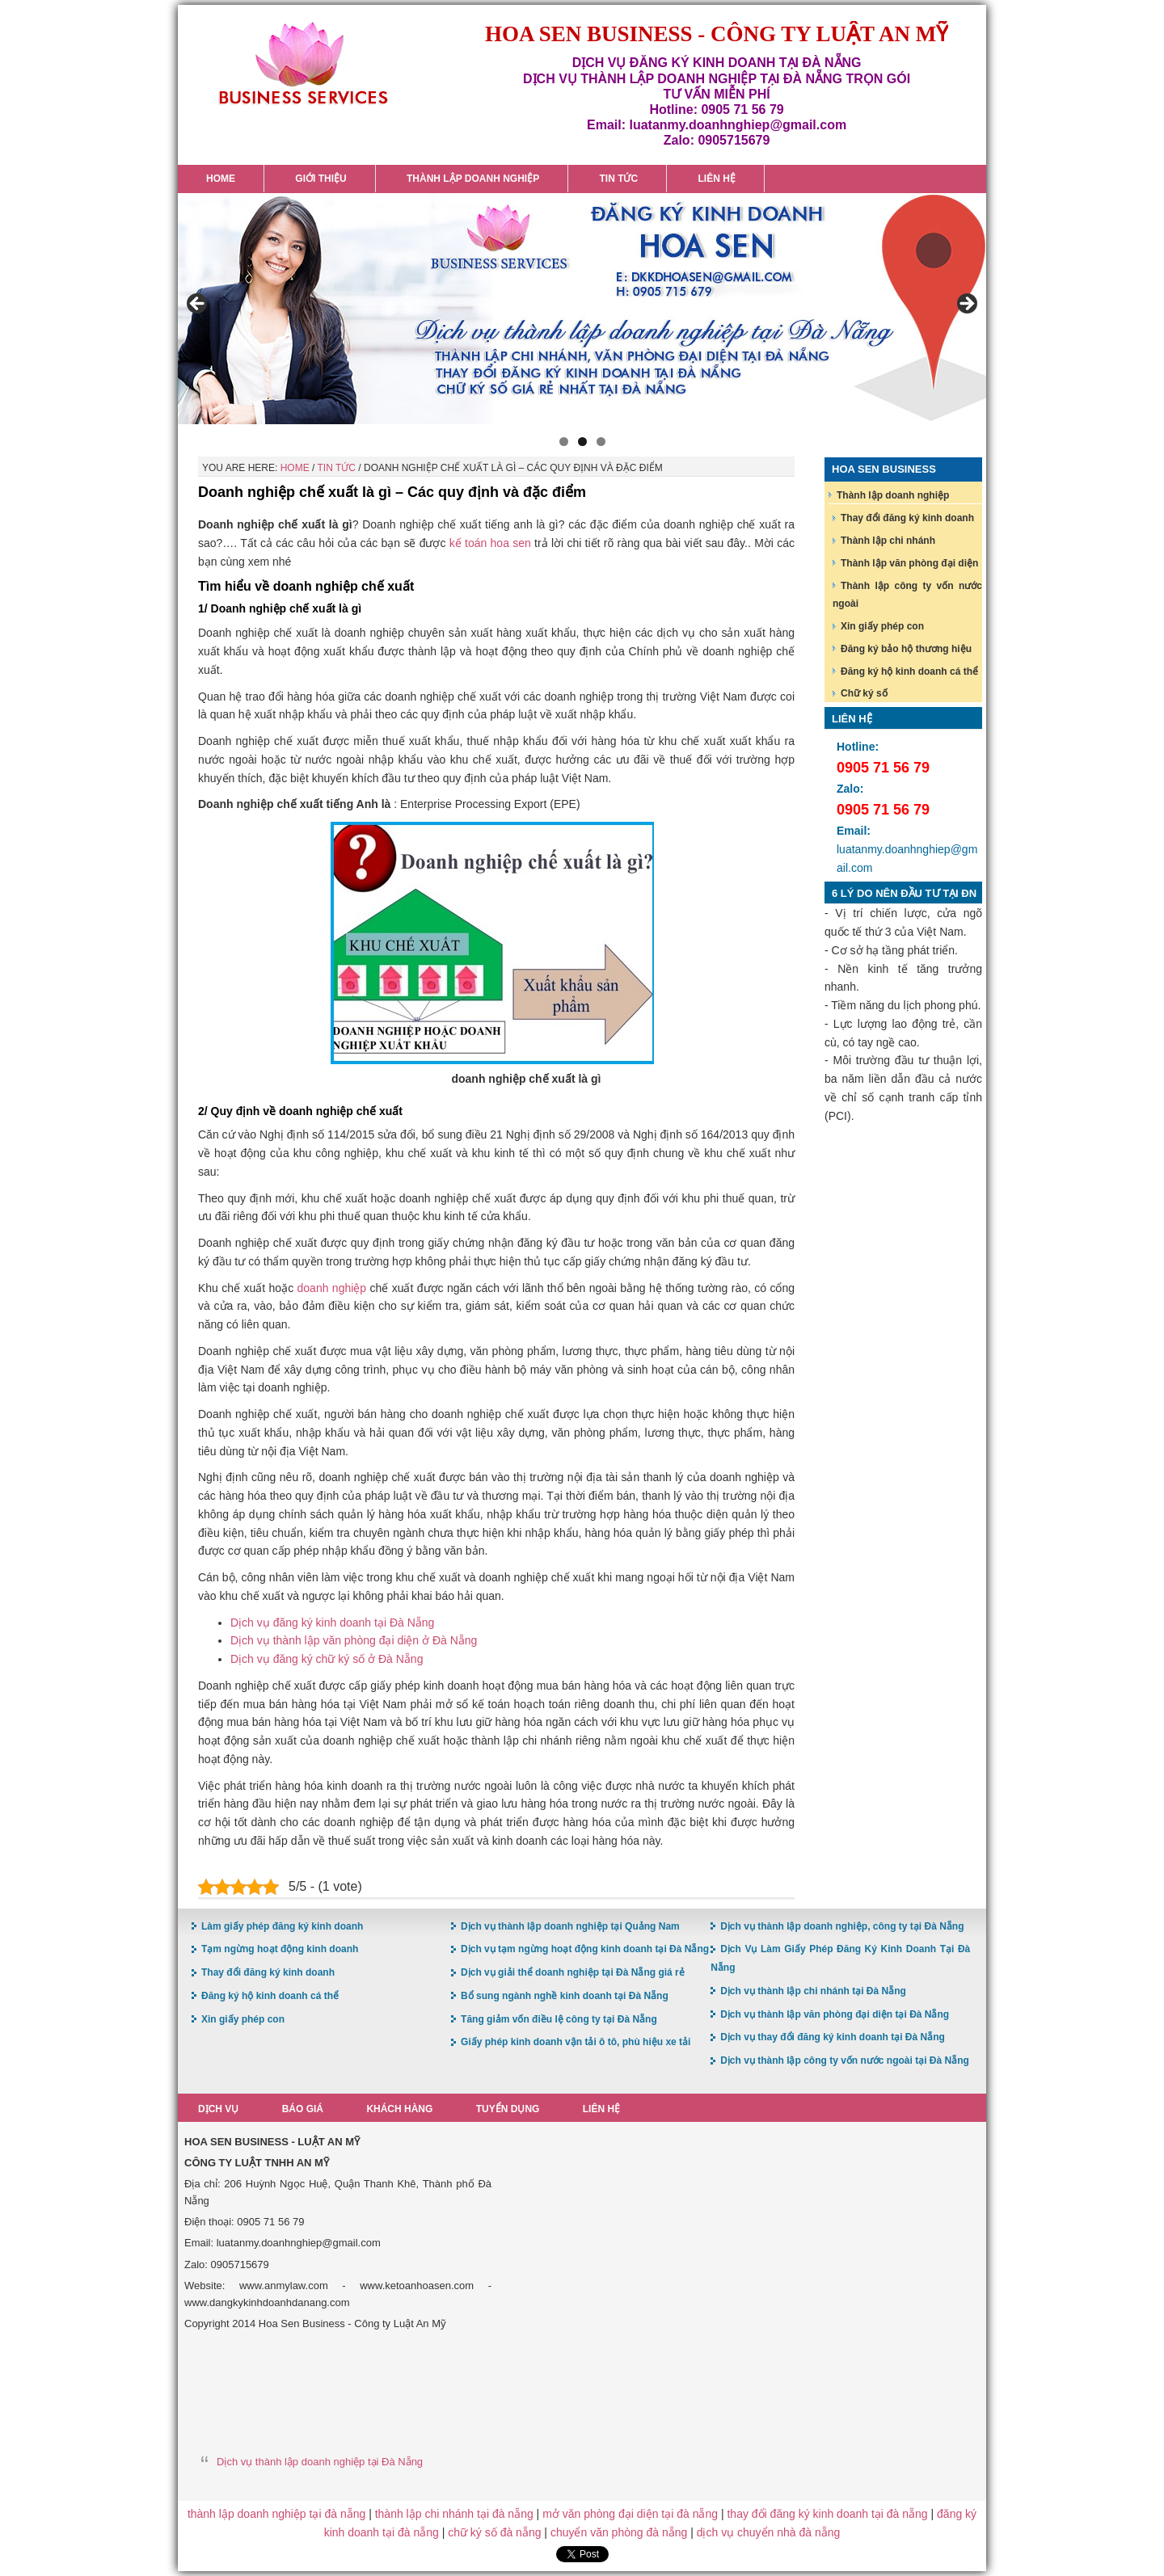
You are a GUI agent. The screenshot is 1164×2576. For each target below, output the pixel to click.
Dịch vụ (218, 2109)
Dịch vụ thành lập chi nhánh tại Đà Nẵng (813, 1991)
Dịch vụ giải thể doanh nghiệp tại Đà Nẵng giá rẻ (573, 1972)
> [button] (966, 305)
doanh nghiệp (332, 1288)
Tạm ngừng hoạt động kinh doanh (279, 1949)
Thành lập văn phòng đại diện (909, 563)
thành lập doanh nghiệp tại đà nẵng (276, 2513)
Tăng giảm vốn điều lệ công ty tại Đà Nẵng (559, 2019)
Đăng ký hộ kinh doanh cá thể (909, 671)
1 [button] (563, 441)
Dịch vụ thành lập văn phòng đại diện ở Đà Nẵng (353, 1640)
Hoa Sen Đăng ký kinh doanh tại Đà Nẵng (303, 63)
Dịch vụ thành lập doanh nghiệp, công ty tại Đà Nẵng (842, 1926)
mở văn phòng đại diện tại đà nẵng (630, 2513)
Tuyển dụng (510, 2109)
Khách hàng (401, 2109)
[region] (582, 308)
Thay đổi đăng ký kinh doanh (907, 518)
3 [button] (601, 441)
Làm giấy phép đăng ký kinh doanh (282, 1926)
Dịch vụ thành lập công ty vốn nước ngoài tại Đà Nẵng (844, 2060)
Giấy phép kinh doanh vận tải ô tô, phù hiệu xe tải (575, 2042)
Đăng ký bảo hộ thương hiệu (906, 649)
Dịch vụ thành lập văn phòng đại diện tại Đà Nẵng (834, 2014)
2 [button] (582, 441)
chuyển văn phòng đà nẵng (618, 2532)
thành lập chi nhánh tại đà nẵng (454, 2513)
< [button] (198, 305)
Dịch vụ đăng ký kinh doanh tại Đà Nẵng (332, 1622)
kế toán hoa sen (490, 543)
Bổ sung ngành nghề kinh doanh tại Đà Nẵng (564, 1995)
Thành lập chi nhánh (888, 540)
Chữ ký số (864, 693)
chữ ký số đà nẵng (494, 2532)
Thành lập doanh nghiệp (893, 495)
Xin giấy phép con (882, 626)
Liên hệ (604, 2109)
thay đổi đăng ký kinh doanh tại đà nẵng (827, 2513)
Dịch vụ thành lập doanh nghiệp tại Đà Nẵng (320, 2462)
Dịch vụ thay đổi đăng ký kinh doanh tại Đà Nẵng (832, 2037)
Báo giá (303, 2109)
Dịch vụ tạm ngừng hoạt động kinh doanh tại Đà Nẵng (585, 1949)
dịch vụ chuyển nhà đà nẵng (769, 2532)
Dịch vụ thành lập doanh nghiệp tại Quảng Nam (570, 1926)
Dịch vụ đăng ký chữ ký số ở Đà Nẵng (326, 1658)
